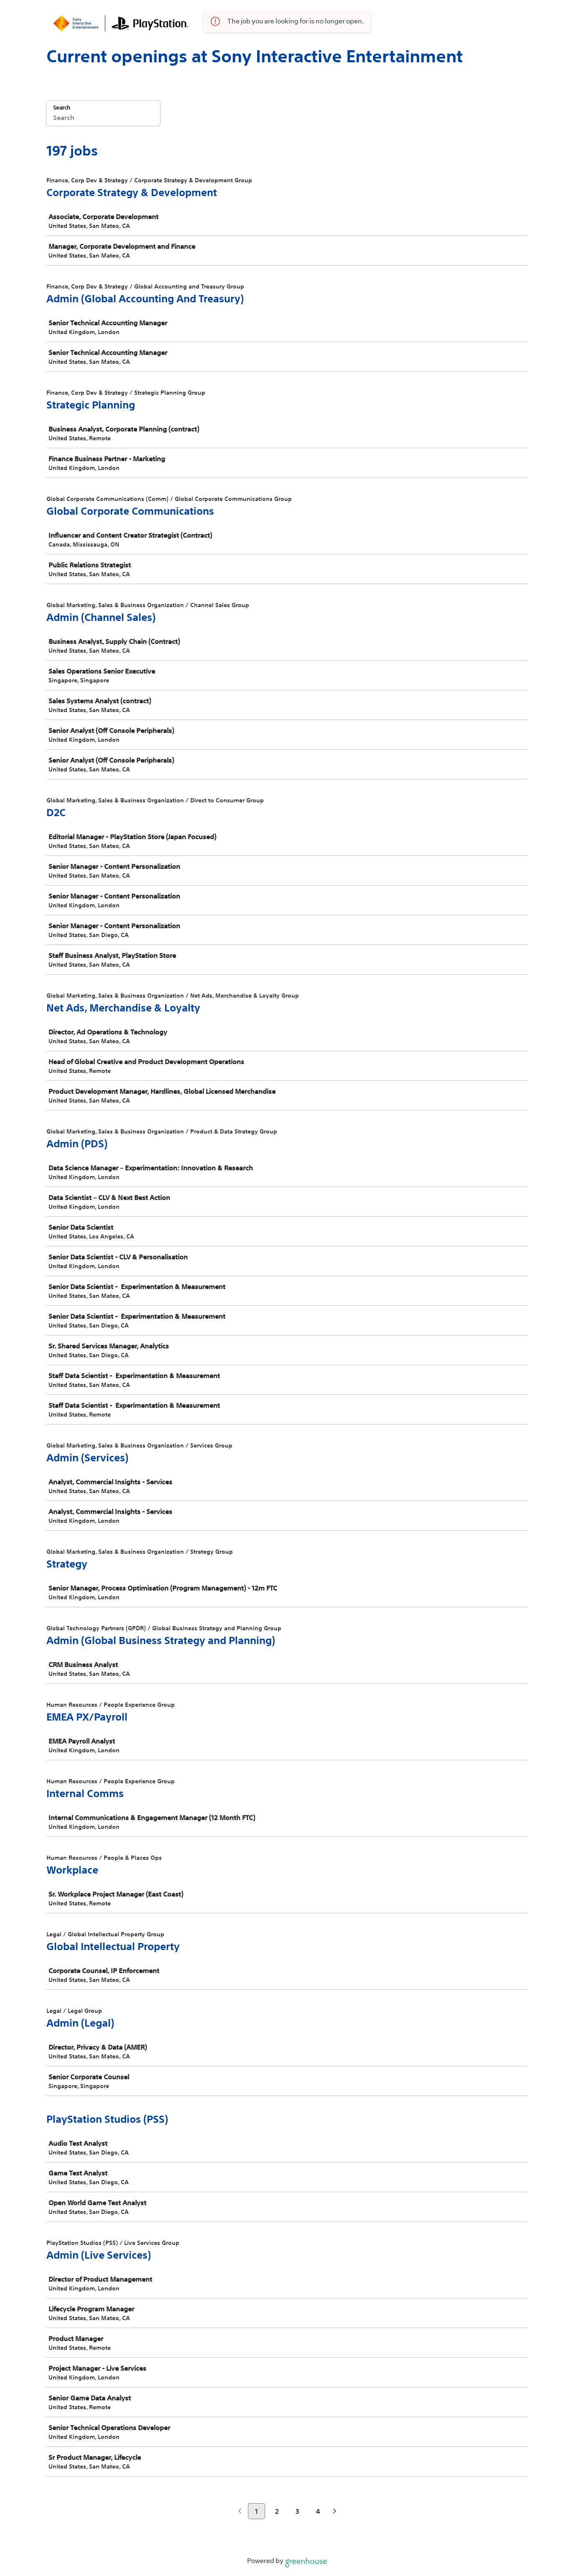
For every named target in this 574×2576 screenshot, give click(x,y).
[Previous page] (239, 2511)
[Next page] (334, 2511)
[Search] (103, 119)
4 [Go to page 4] (318, 2511)
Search (62, 107)
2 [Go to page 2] (277, 2511)
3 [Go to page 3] (297, 2511)
